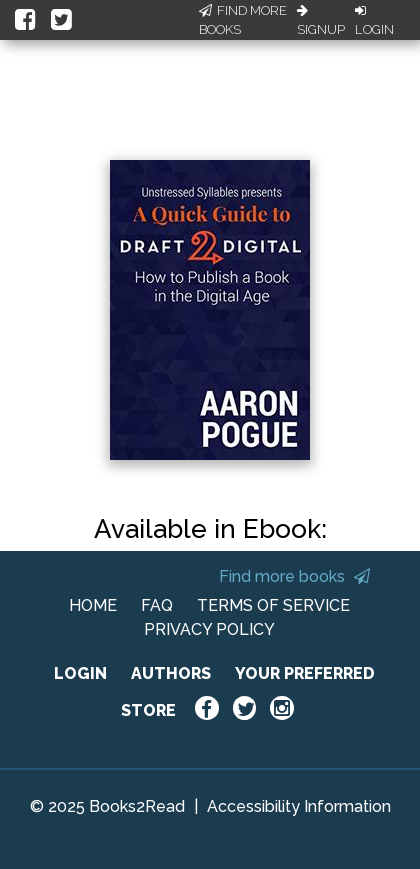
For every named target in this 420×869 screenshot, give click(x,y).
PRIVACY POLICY (209, 629)
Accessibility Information (299, 806)
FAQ (157, 605)
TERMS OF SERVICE (273, 605)
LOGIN (80, 673)
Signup (321, 21)
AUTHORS (171, 673)
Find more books (294, 576)
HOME (93, 605)
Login (374, 21)
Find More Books (243, 20)
